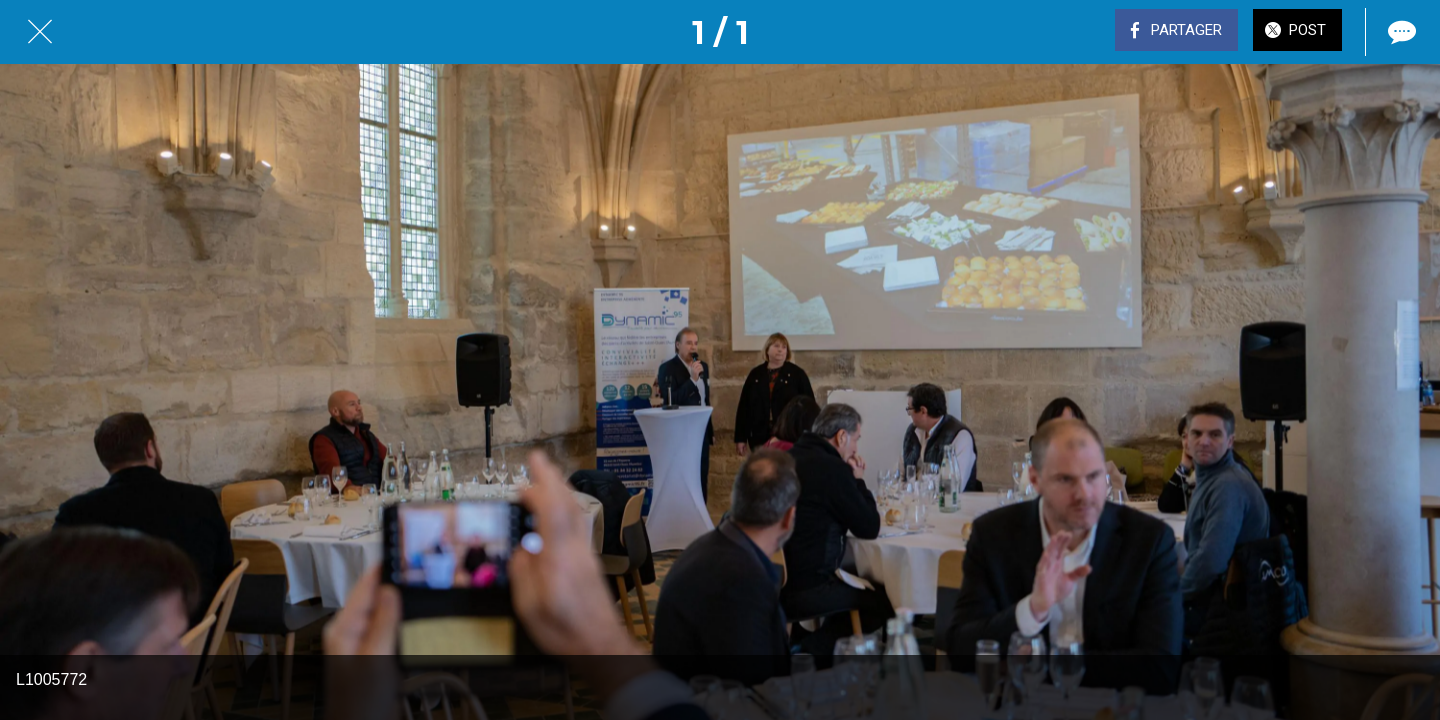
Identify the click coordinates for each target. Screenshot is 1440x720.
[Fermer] (40, 32)
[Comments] (1400, 32)
